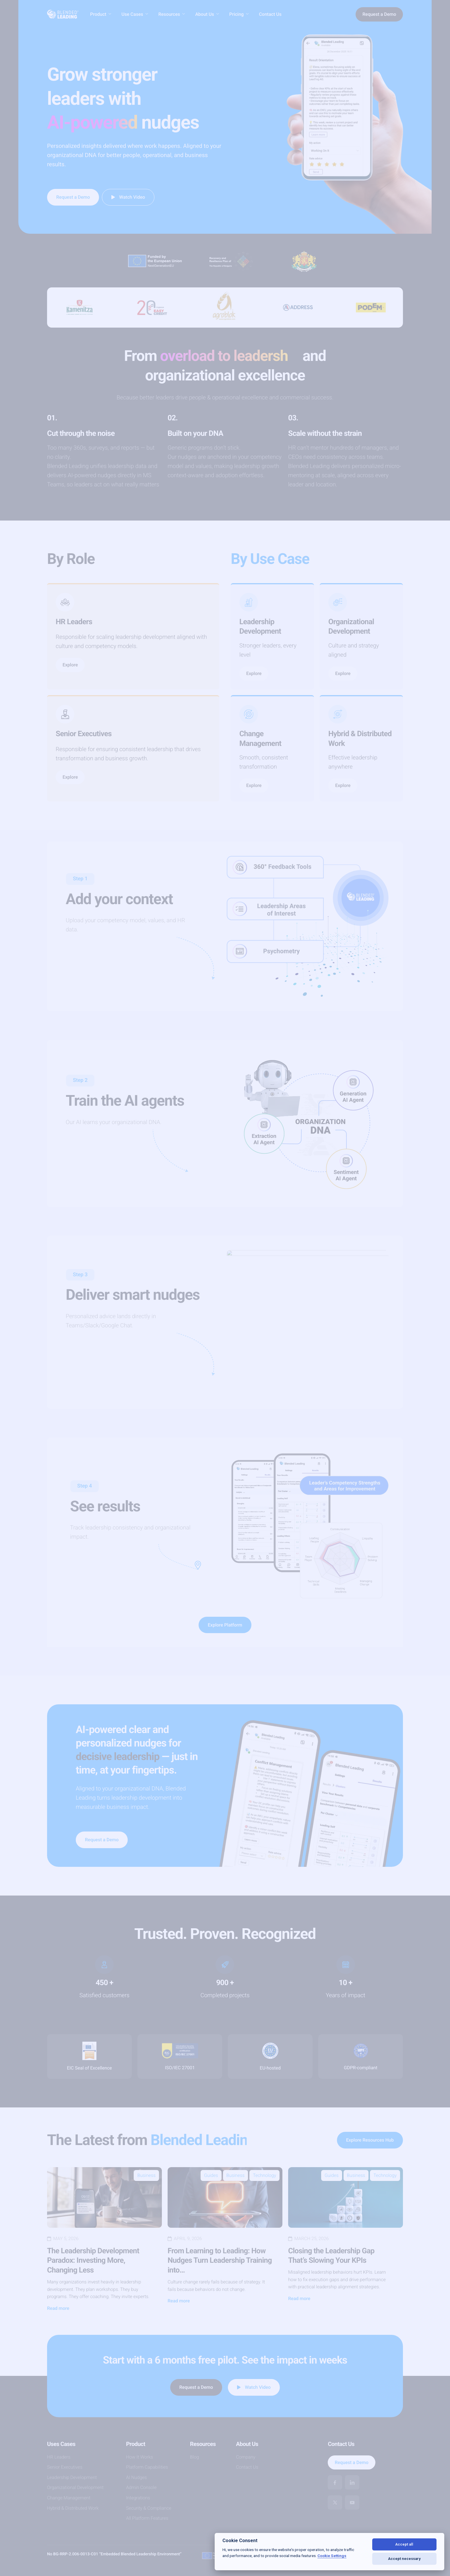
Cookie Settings (331, 2555)
